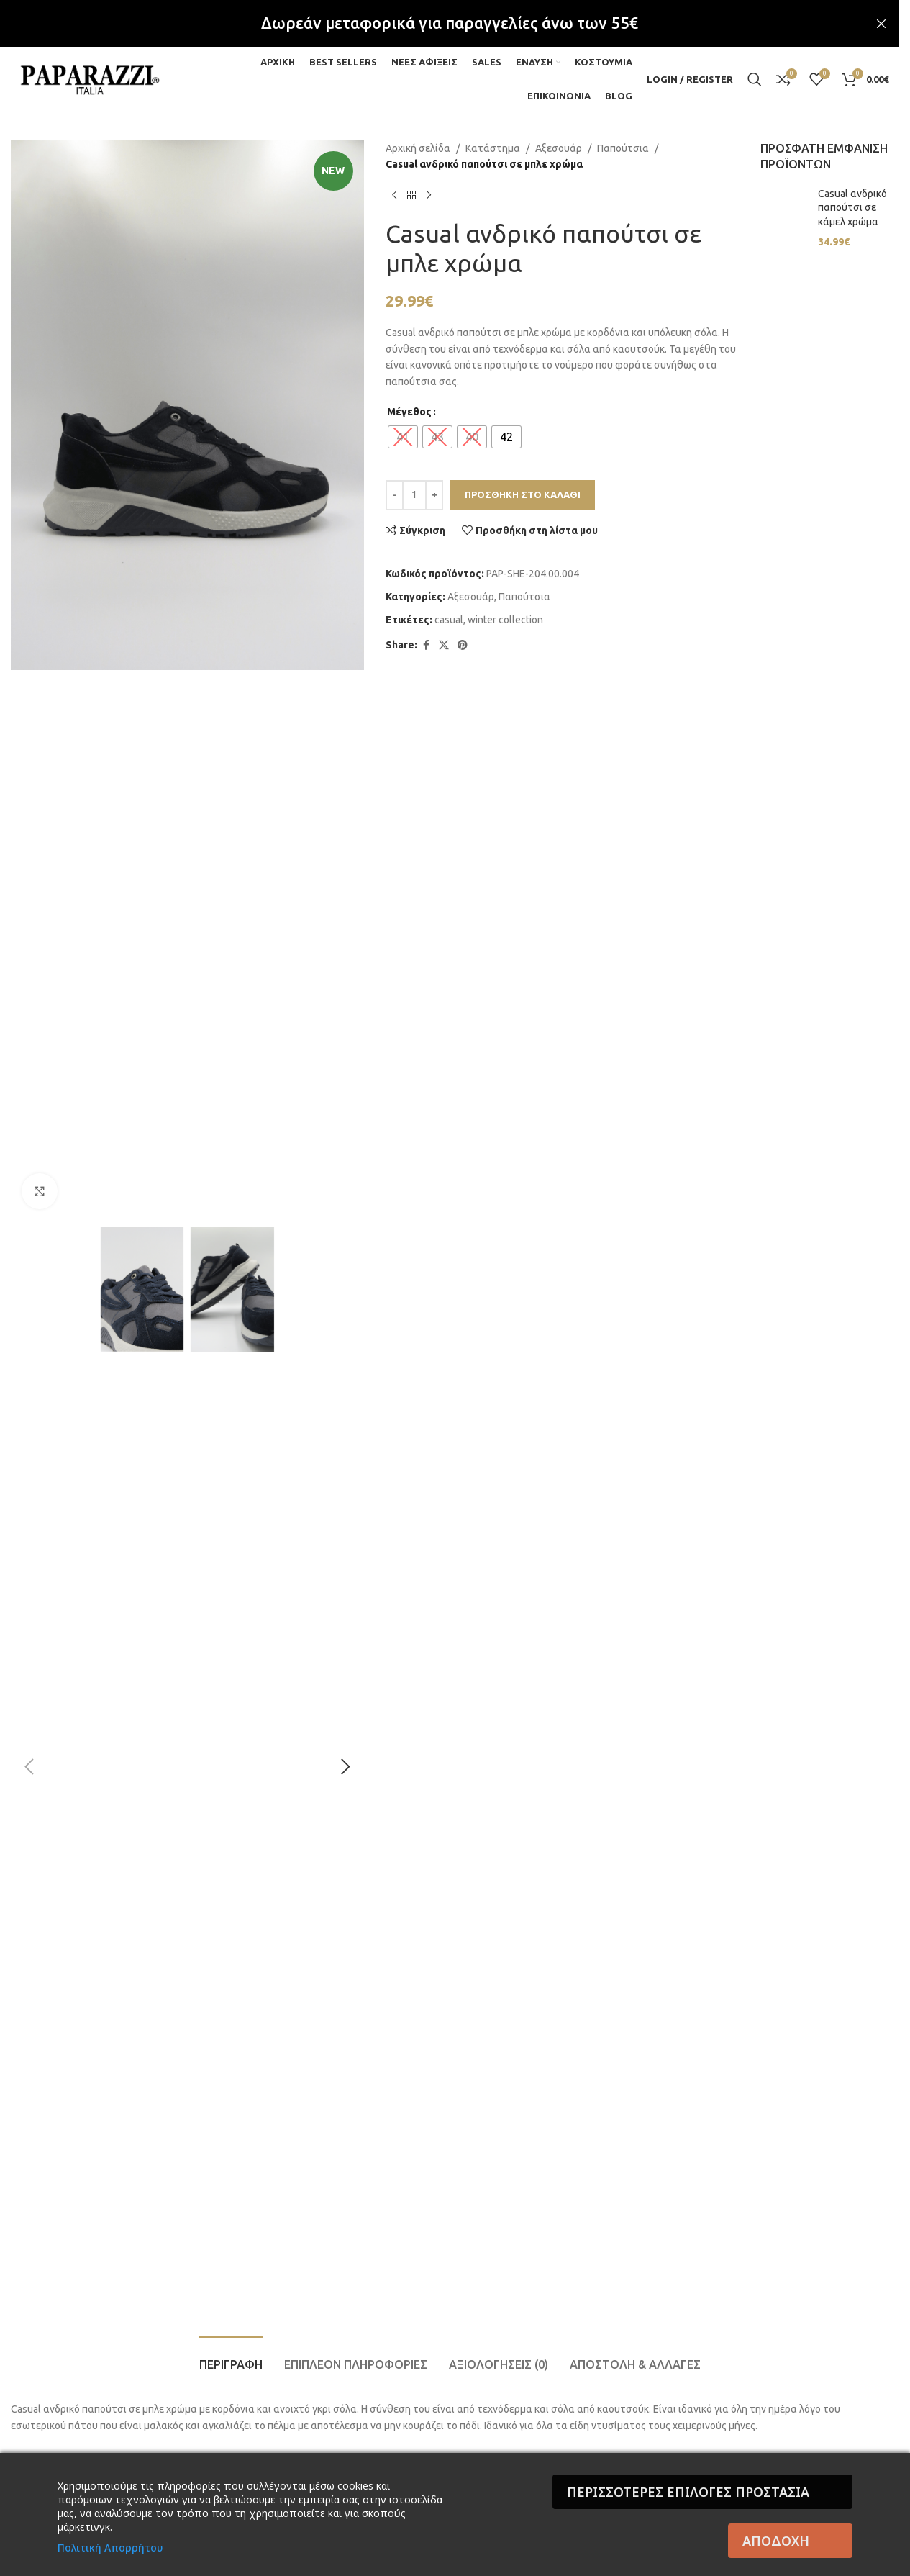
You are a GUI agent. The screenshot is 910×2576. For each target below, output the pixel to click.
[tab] (231, 2358)
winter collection (505, 619)
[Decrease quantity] (395, 495)
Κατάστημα (492, 148)
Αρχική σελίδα (418, 148)
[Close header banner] (881, 23)
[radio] (402, 437)
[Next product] (428, 195)
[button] (29, 1767)
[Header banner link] (449, 23)
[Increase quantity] (434, 495)
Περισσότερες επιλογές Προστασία (688, 2491)
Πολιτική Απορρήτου (110, 2547)
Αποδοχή (775, 2540)
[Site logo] (90, 78)
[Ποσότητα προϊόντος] (414, 495)
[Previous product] (394, 195)
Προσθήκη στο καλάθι (523, 494)
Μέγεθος (409, 411)
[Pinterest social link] (462, 645)
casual (448, 619)
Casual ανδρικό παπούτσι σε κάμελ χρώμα (852, 207)
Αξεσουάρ (558, 148)
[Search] (754, 79)
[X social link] (443, 645)
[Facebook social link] (425, 645)
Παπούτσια (623, 148)
